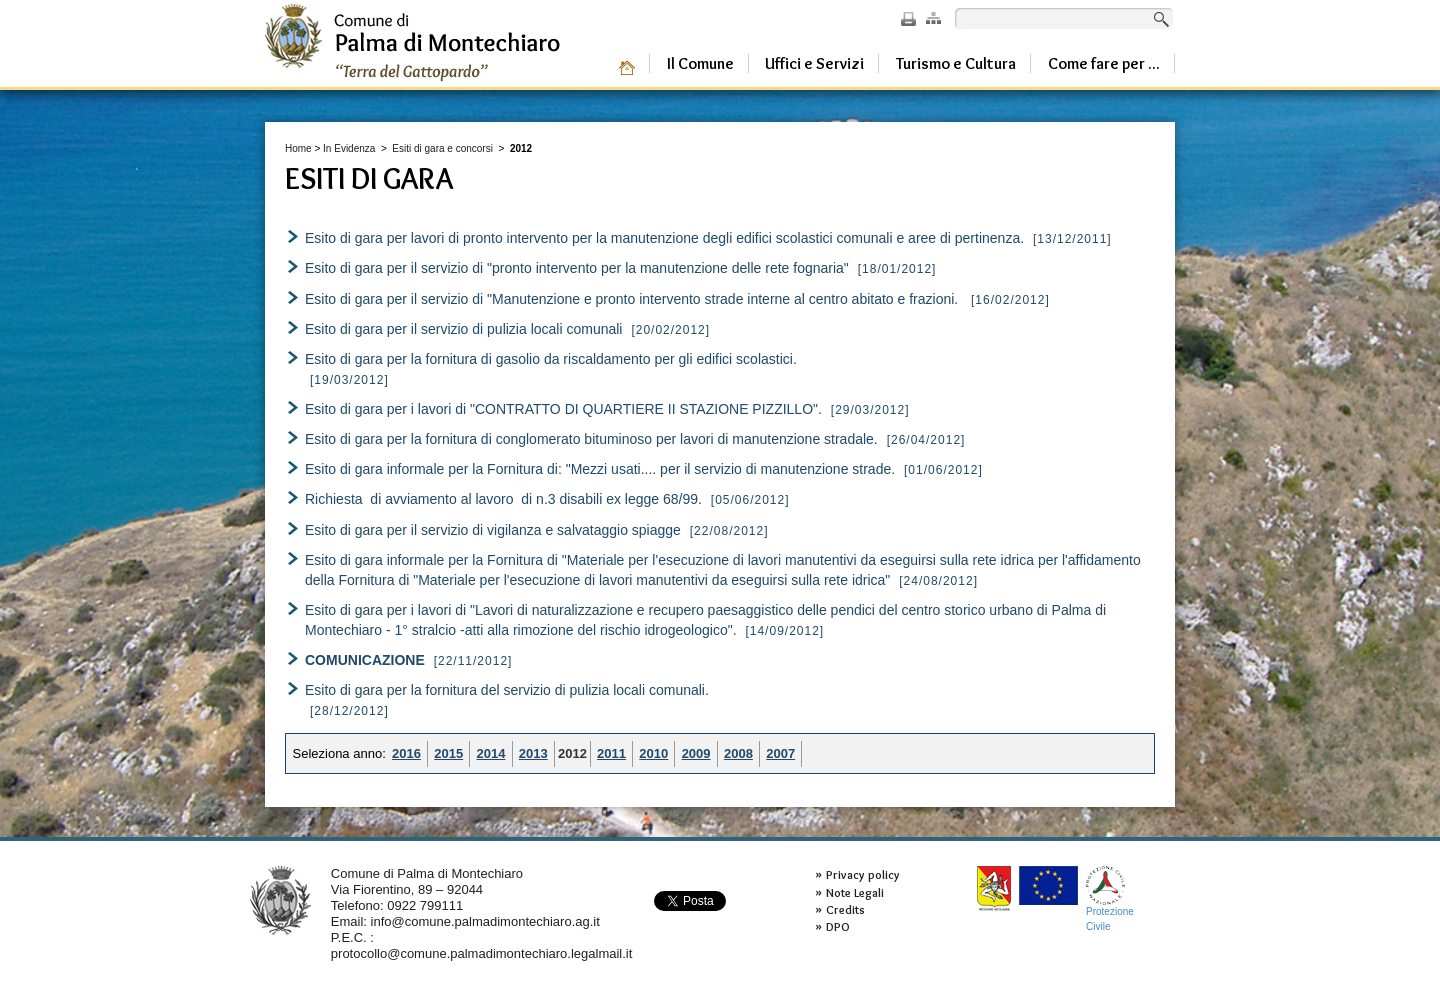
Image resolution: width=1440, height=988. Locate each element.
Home (298, 148)
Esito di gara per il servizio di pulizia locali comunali (465, 329)
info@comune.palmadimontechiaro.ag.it (485, 921)
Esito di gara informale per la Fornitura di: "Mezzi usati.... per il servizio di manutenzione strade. (600, 469)
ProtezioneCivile (1110, 898)
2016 (406, 753)
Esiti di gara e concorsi (442, 148)
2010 (653, 753)
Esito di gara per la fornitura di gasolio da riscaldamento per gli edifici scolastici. (551, 359)
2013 (533, 753)
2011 (611, 753)
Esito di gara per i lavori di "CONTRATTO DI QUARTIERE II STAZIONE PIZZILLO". (563, 409)
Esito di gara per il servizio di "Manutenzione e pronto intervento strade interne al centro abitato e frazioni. (635, 299)
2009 (696, 753)
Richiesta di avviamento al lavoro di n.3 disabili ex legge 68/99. (503, 499)
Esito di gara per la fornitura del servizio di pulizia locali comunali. (507, 690)
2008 (738, 753)
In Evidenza (349, 148)
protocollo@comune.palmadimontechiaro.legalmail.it (482, 953)
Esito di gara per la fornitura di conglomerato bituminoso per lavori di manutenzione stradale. (591, 439)
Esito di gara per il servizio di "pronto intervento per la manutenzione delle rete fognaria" (577, 268)
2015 (448, 753)
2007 (780, 753)
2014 (491, 753)
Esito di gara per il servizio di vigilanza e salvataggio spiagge (493, 530)
